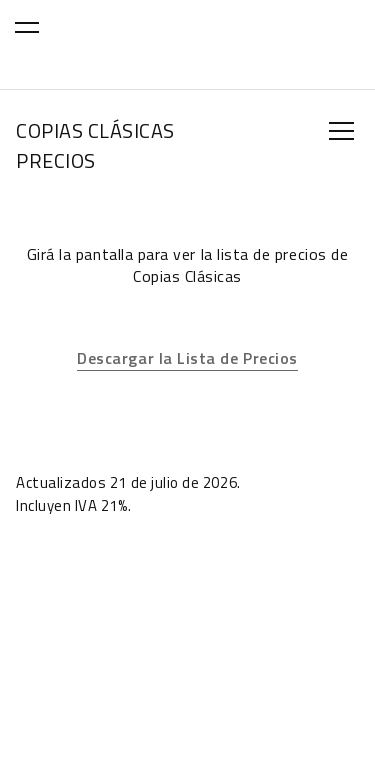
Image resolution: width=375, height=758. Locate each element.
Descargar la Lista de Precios (187, 358)
